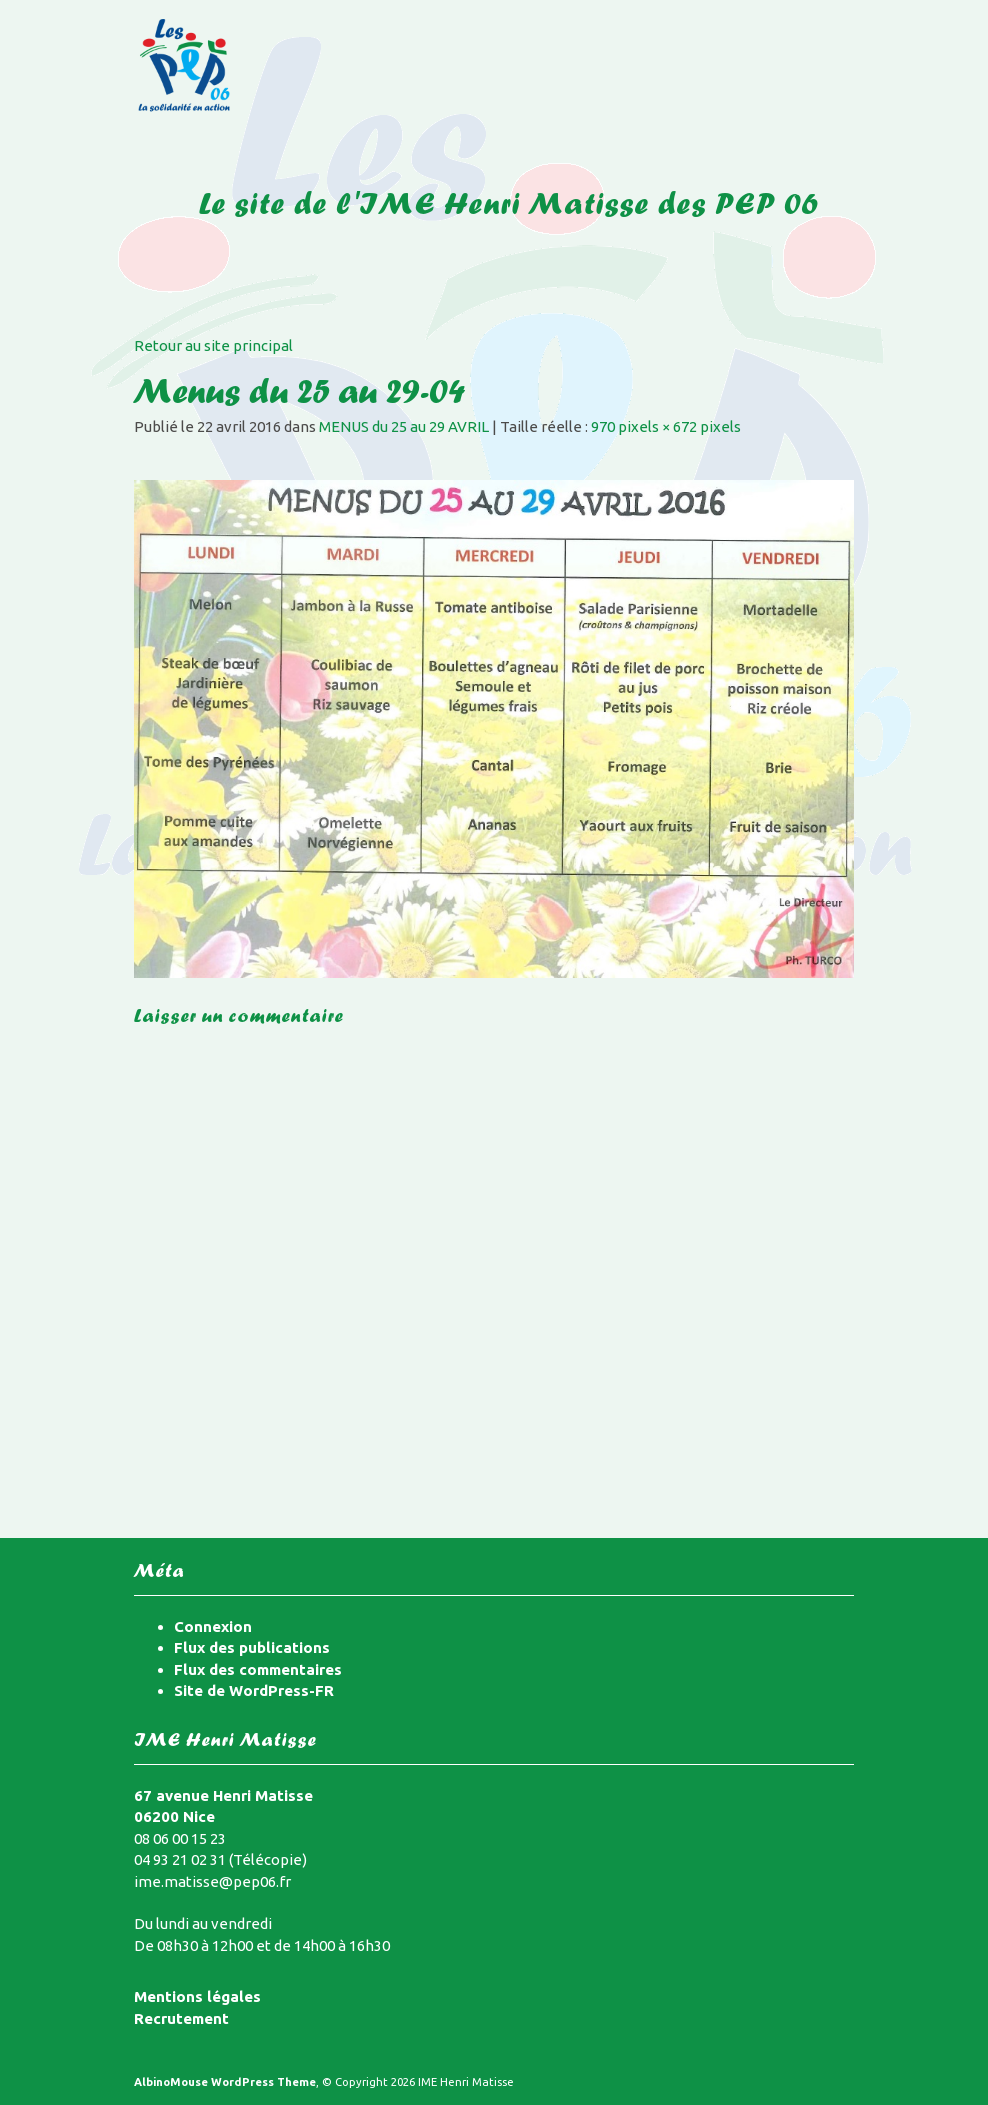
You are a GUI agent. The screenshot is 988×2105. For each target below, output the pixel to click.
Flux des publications (252, 1647)
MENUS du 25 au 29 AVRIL (404, 426)
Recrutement (181, 2018)
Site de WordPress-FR (254, 1690)
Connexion (213, 1626)
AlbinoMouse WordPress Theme (225, 2082)
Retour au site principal (213, 345)
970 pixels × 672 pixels (666, 426)
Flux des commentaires (258, 1669)
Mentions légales (197, 1996)
